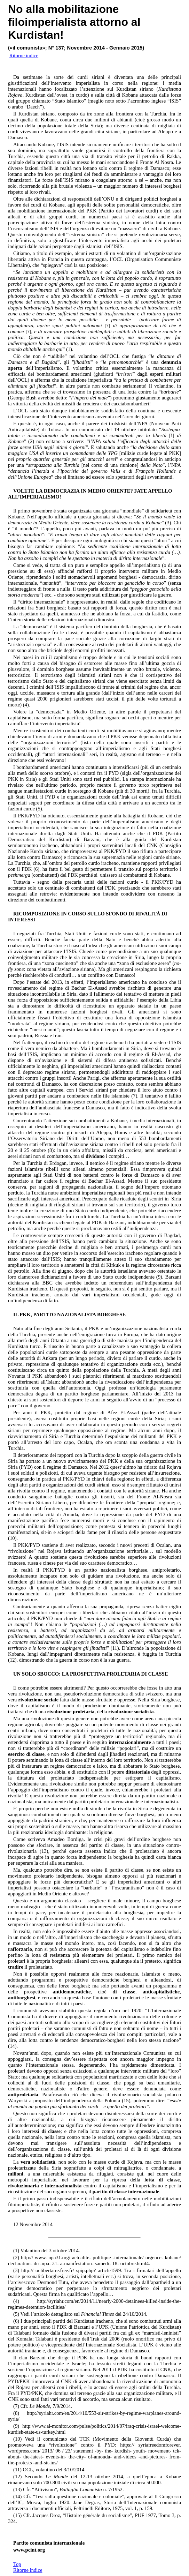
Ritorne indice (27, 2570)
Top (17, 2564)
